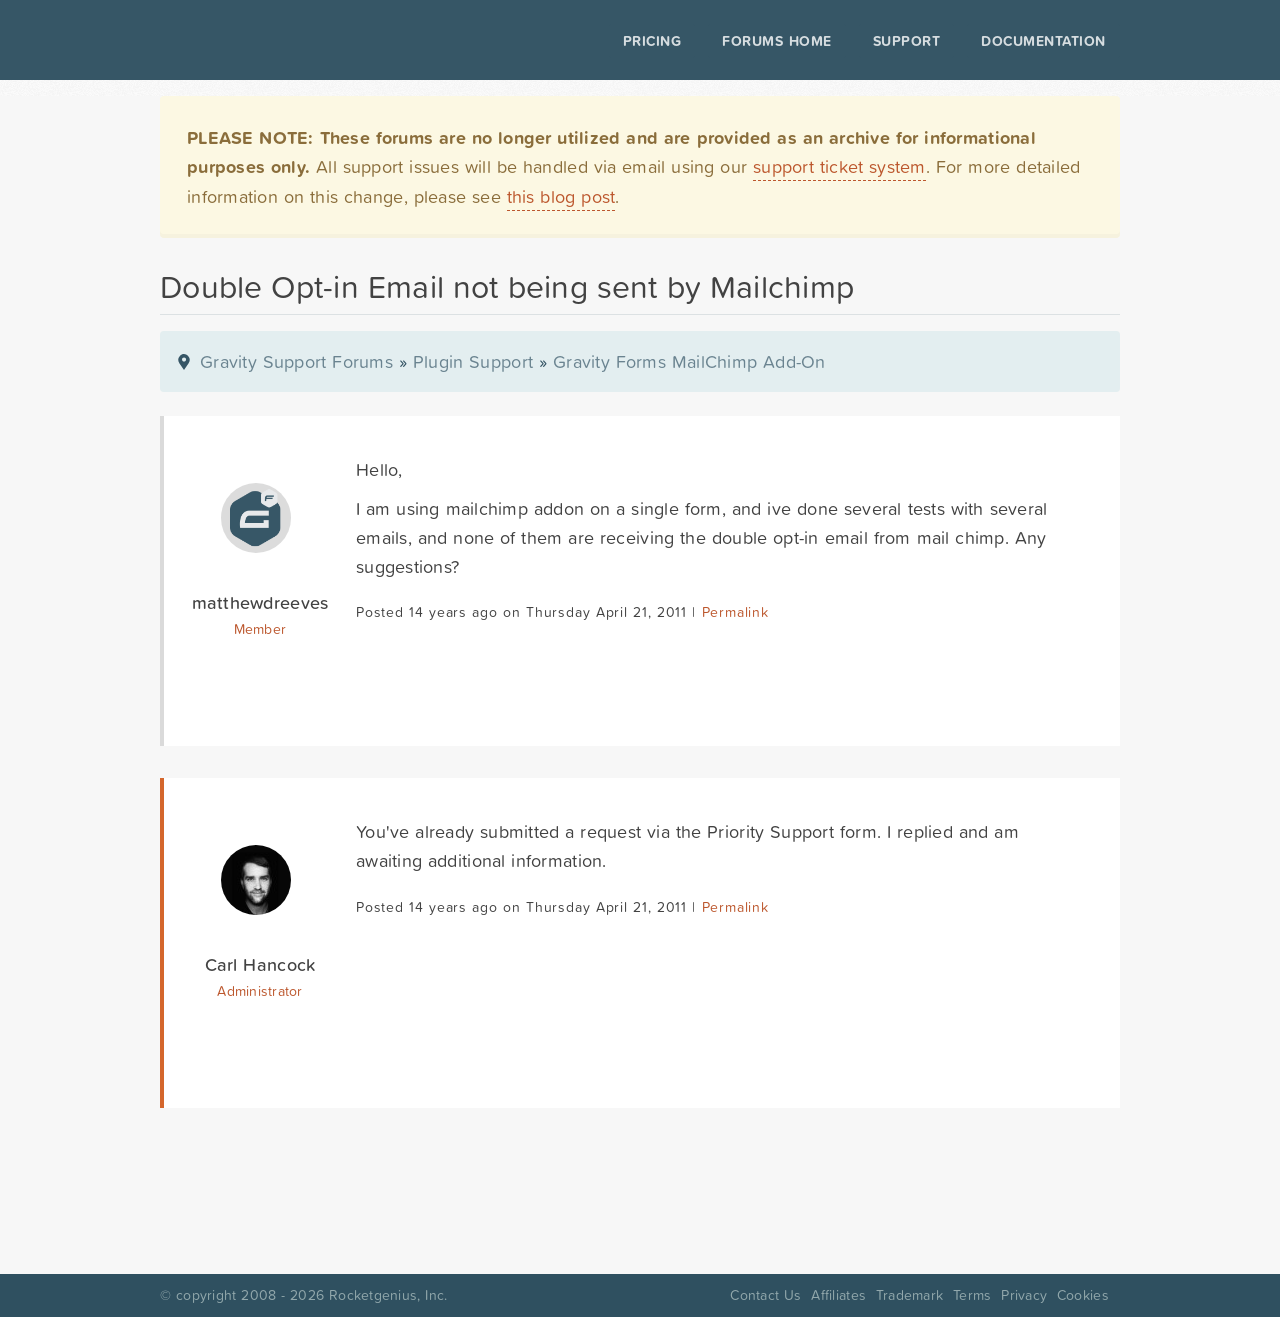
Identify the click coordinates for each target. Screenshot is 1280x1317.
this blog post (561, 196)
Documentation (1043, 41)
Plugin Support (473, 361)
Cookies (1083, 1295)
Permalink (735, 612)
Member (260, 629)
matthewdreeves (260, 602)
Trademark (909, 1295)
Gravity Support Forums (296, 361)
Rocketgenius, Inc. (388, 1295)
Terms (972, 1295)
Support (907, 41)
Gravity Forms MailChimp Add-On (689, 361)
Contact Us (765, 1295)
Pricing (652, 41)
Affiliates (838, 1295)
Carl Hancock (260, 964)
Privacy (1024, 1295)
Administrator (259, 991)
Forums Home (776, 41)
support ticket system (839, 166)
